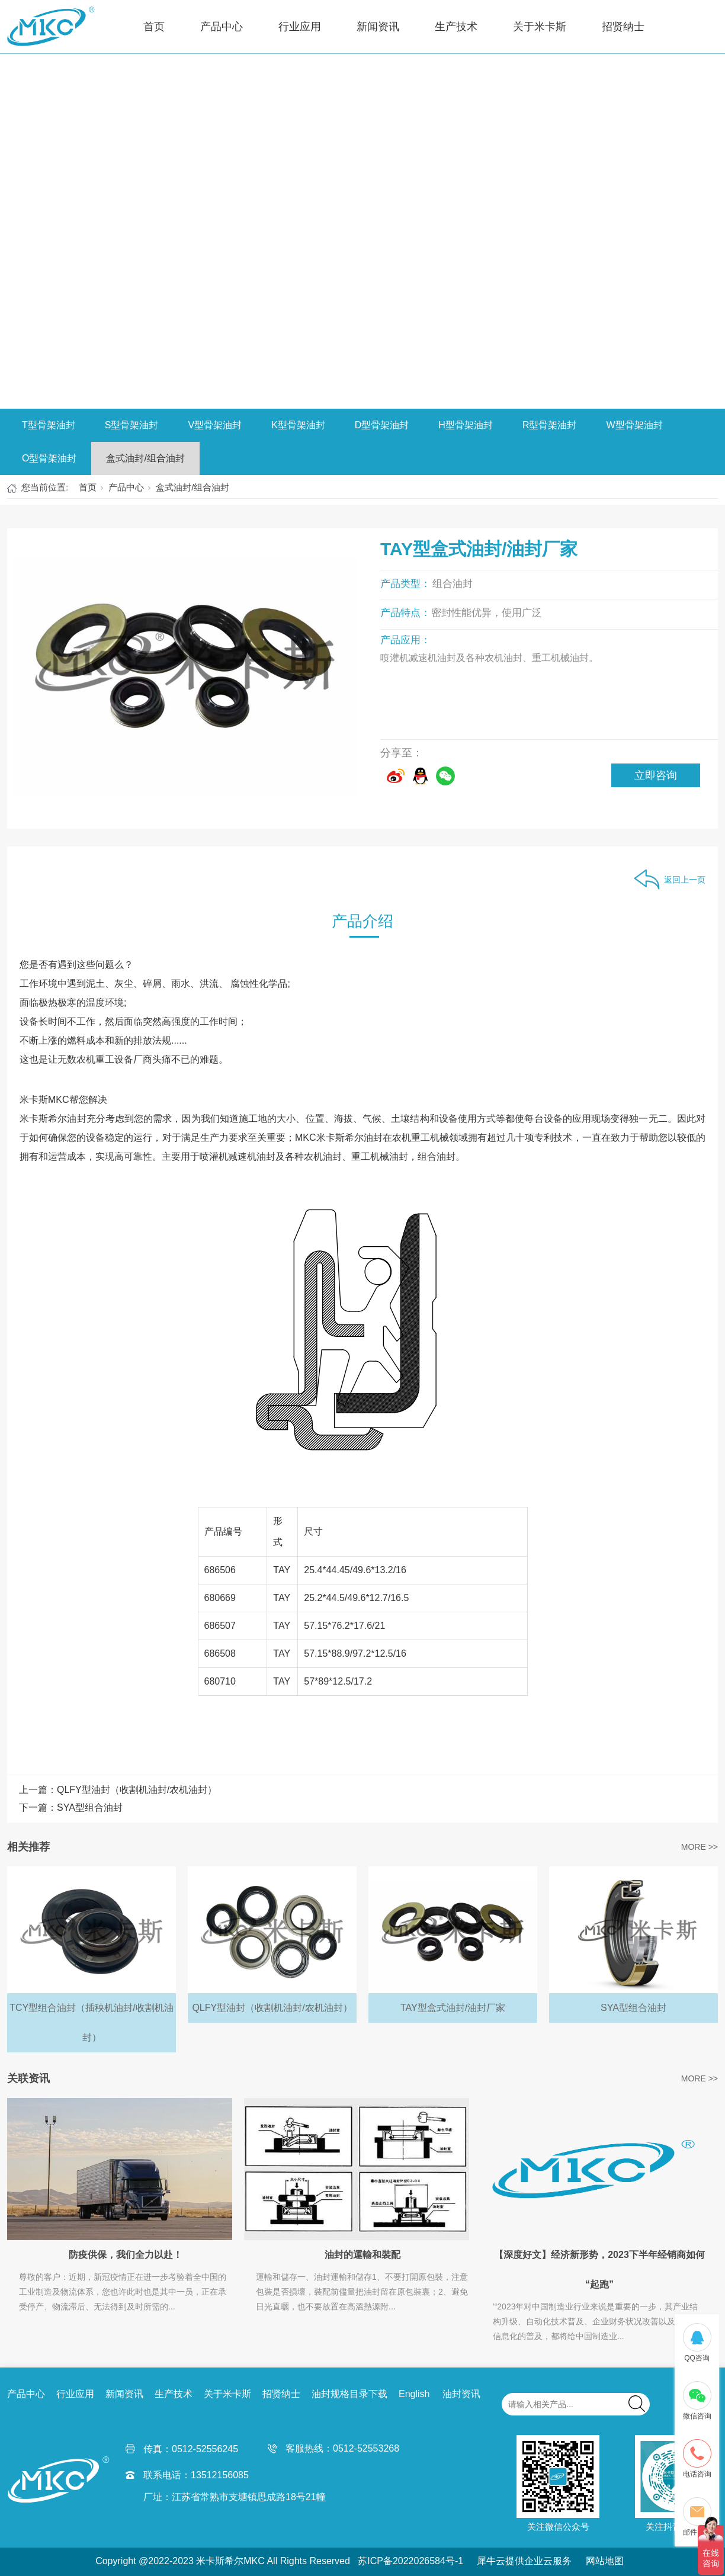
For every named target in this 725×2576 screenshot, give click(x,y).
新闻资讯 (378, 27)
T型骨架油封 (48, 425)
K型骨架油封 (298, 425)
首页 (154, 27)
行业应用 (299, 27)
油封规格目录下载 (349, 2394)
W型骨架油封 (634, 425)
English (414, 2394)
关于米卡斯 (539, 27)
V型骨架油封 (215, 425)
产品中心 (221, 27)
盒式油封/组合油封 (145, 458)
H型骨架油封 (465, 425)
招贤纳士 (623, 27)
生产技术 (456, 27)
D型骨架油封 (382, 425)
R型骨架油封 (549, 425)
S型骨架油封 (132, 425)
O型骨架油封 (49, 458)
